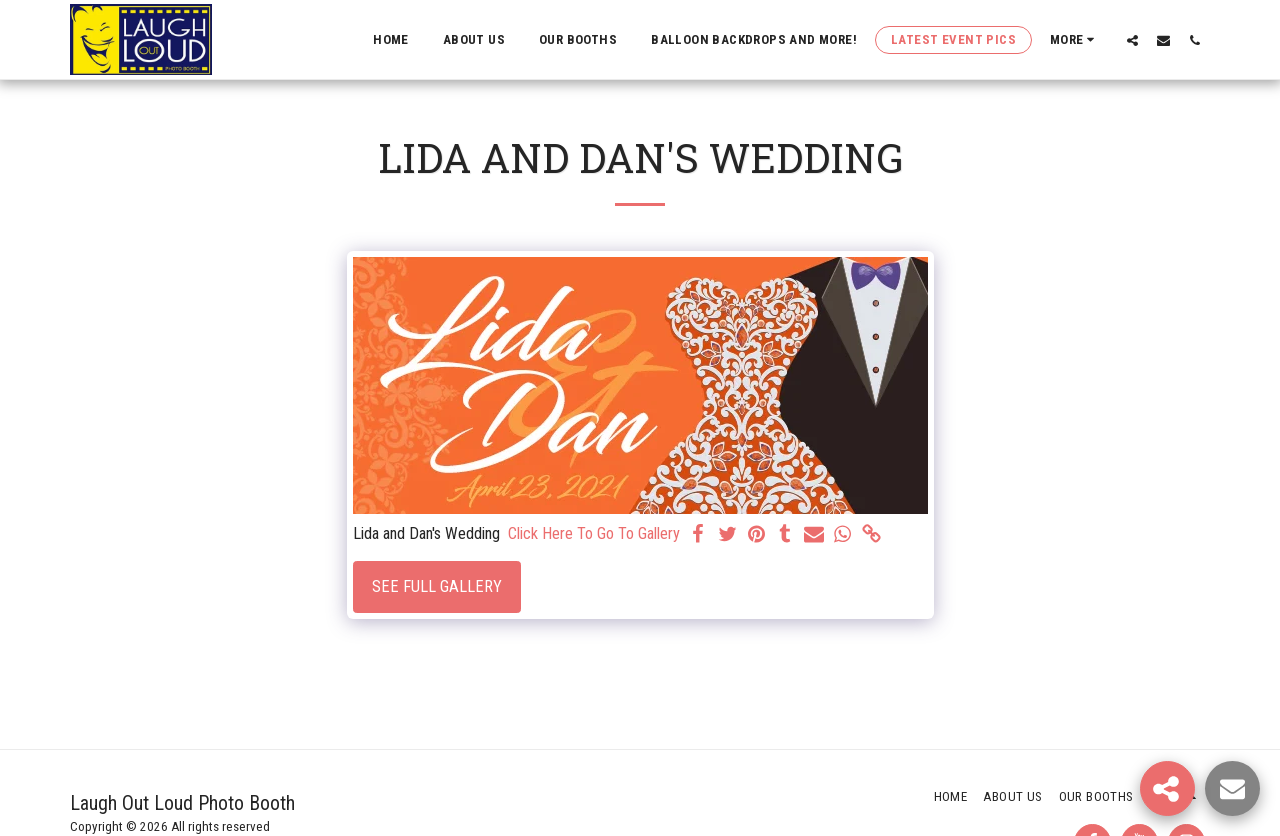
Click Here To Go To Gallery (594, 533)
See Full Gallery (437, 586)
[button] (1132, 40)
